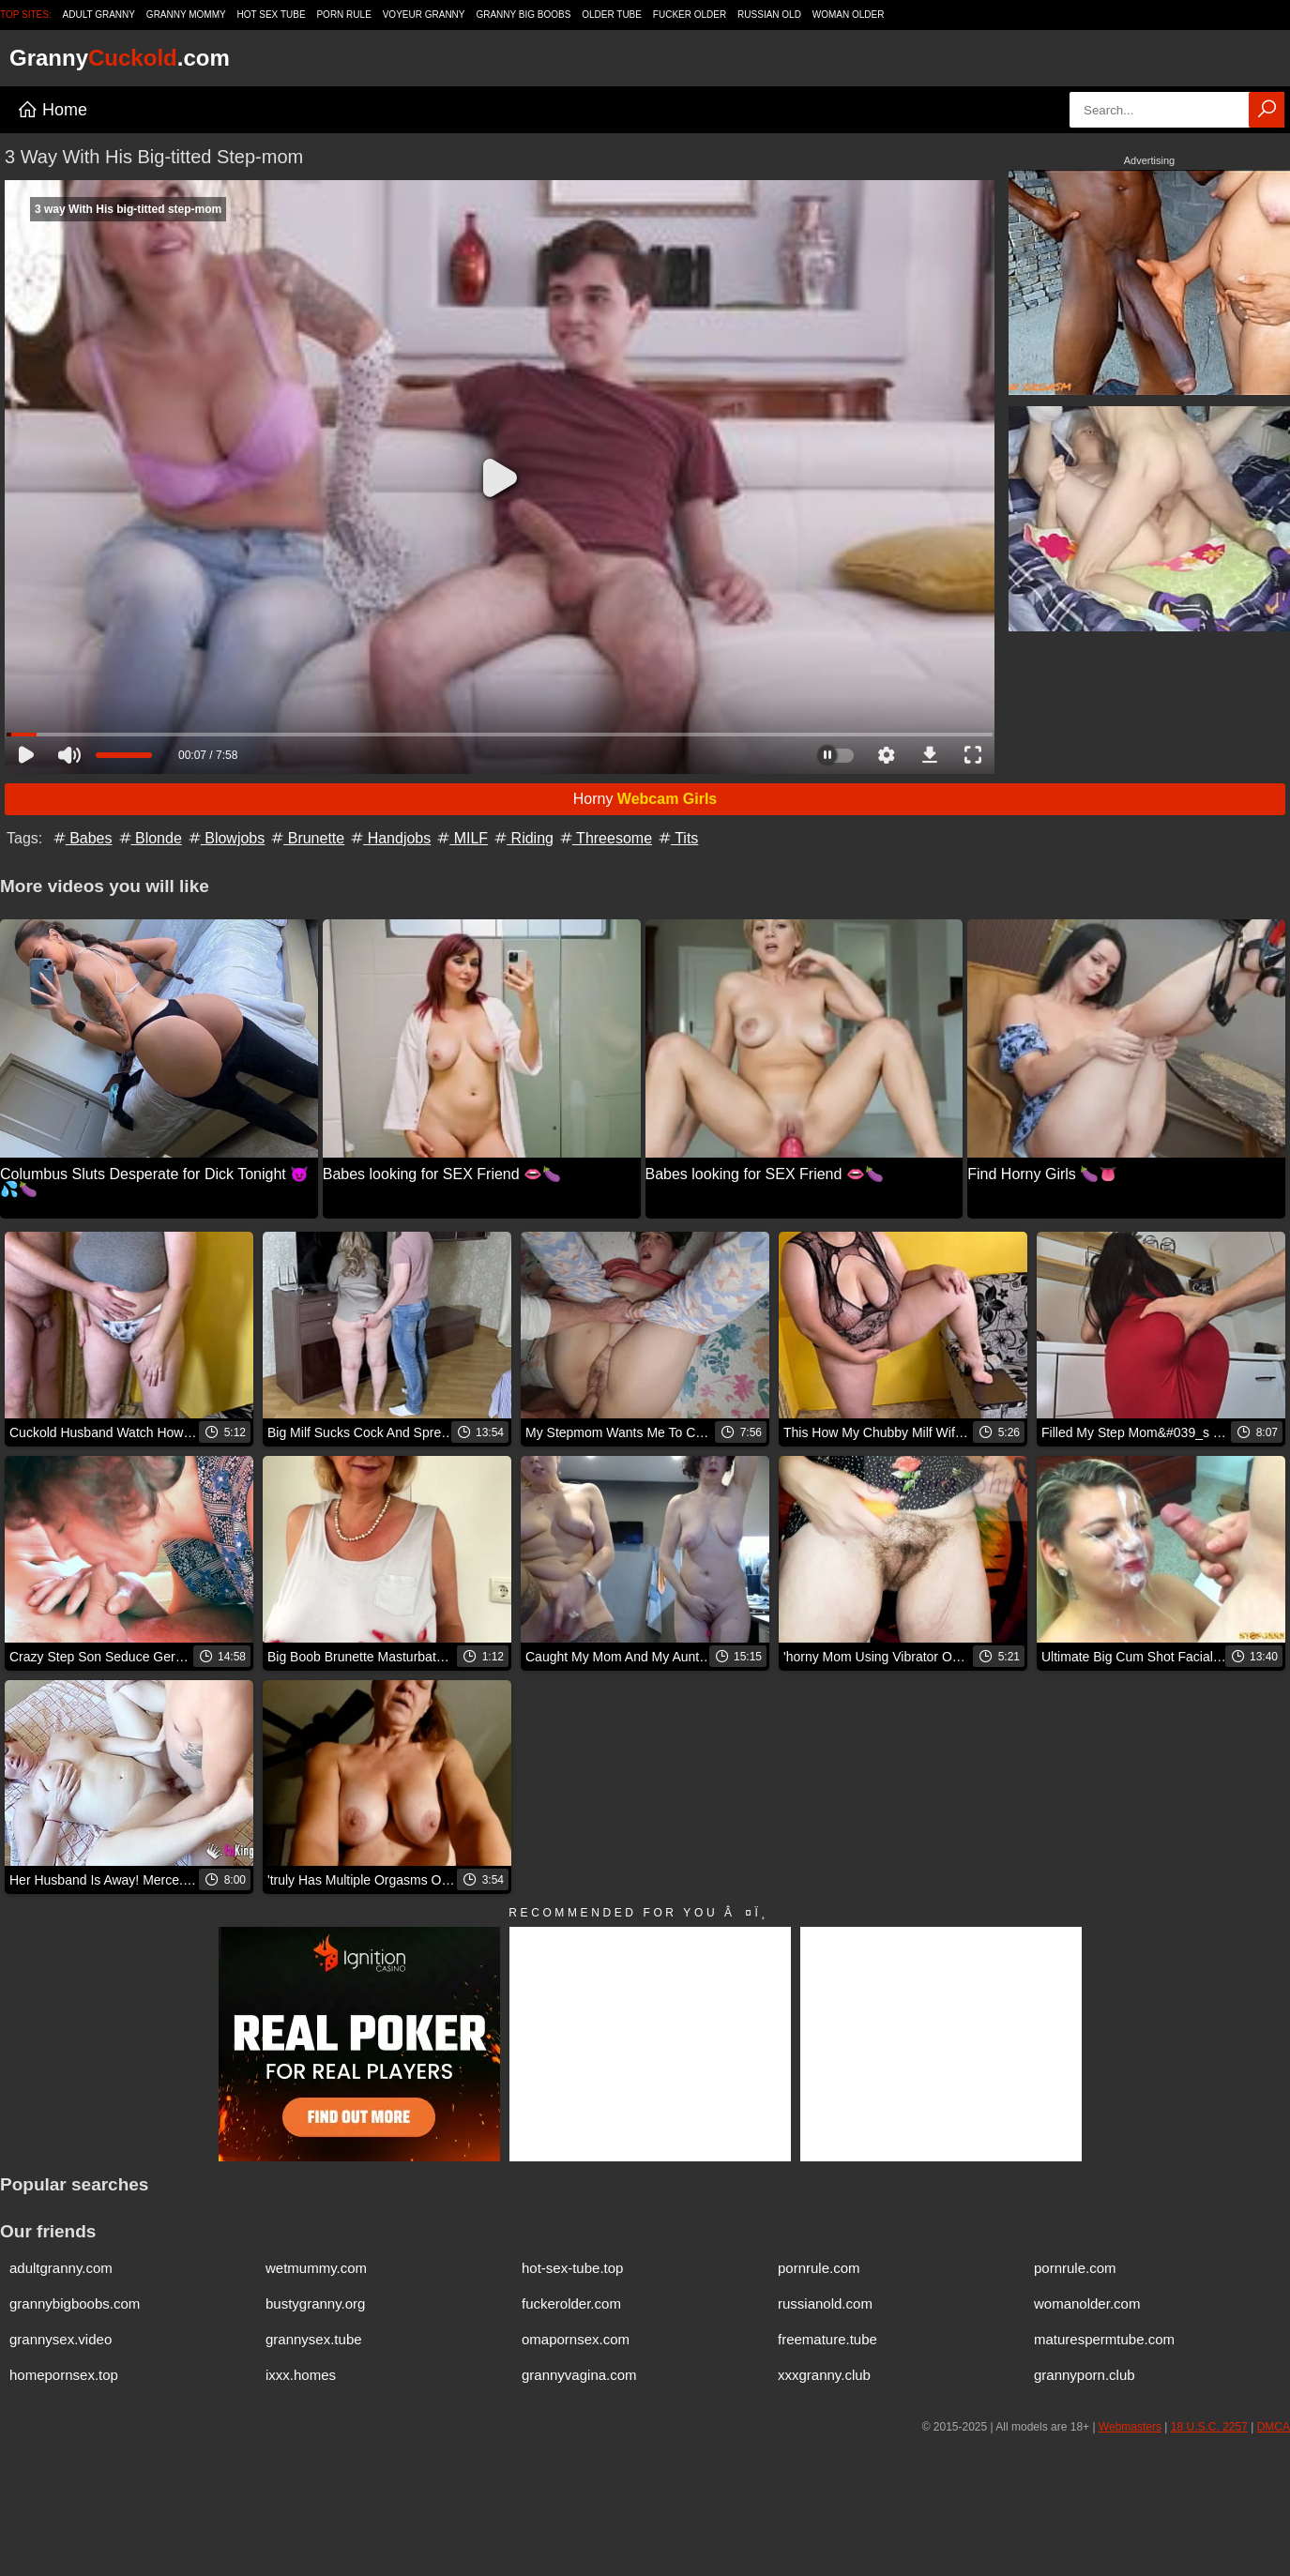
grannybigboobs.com (74, 2303)
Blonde (149, 838)
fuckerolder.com (571, 2303)
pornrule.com (819, 2268)
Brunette (306, 838)
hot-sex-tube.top (572, 2268)
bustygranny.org (315, 2303)
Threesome (604, 838)
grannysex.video (60, 2339)
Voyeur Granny (424, 14)
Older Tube (612, 14)
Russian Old (769, 14)
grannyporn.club (1084, 2375)
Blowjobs (225, 838)
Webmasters (1130, 2426)
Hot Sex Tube (271, 14)
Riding (523, 838)
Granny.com (119, 57)
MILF (461, 838)
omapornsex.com (576, 2339)
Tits (677, 838)
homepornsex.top (63, 2375)
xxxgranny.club (824, 2375)
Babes (82, 838)
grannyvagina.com (579, 2375)
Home (52, 109)
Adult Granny (99, 14)
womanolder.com (1087, 2303)
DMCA (1273, 2426)
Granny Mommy (186, 14)
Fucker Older (689, 14)
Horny (645, 799)
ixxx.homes (301, 2375)
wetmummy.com (316, 2268)
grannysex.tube (314, 2339)
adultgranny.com (61, 2268)
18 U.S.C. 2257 (1209, 2426)
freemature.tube (827, 2339)
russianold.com (825, 2303)
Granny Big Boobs (523, 14)
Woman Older (848, 14)
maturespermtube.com (1104, 2339)
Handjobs (389, 838)
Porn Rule (343, 14)
